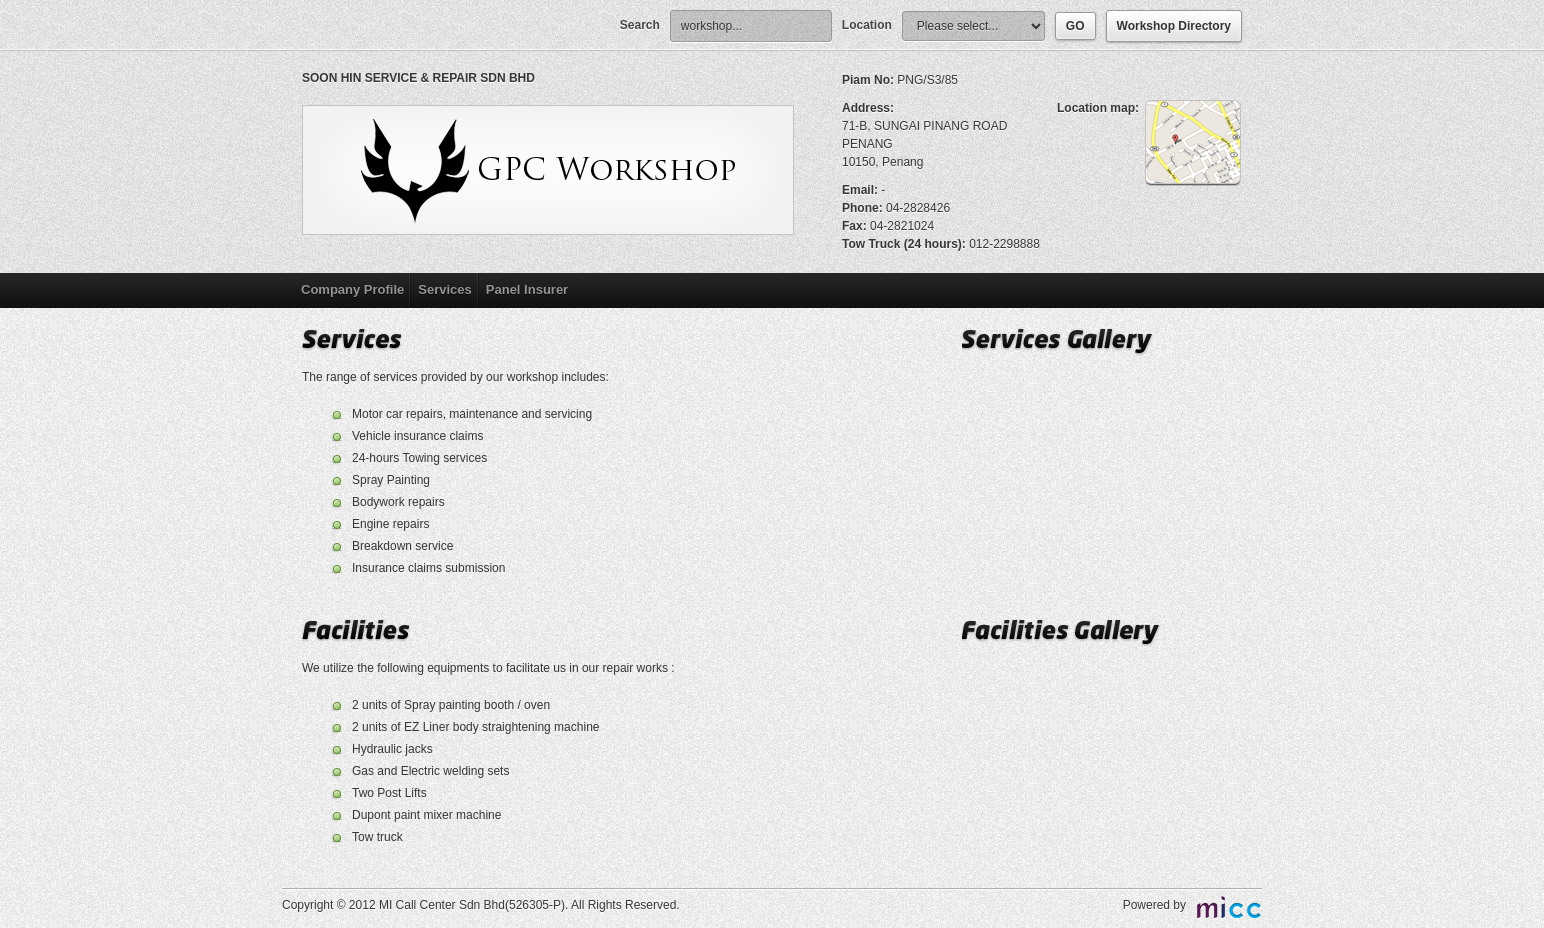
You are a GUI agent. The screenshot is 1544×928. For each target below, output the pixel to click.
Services (445, 289)
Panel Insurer (527, 289)
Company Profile (352, 289)
